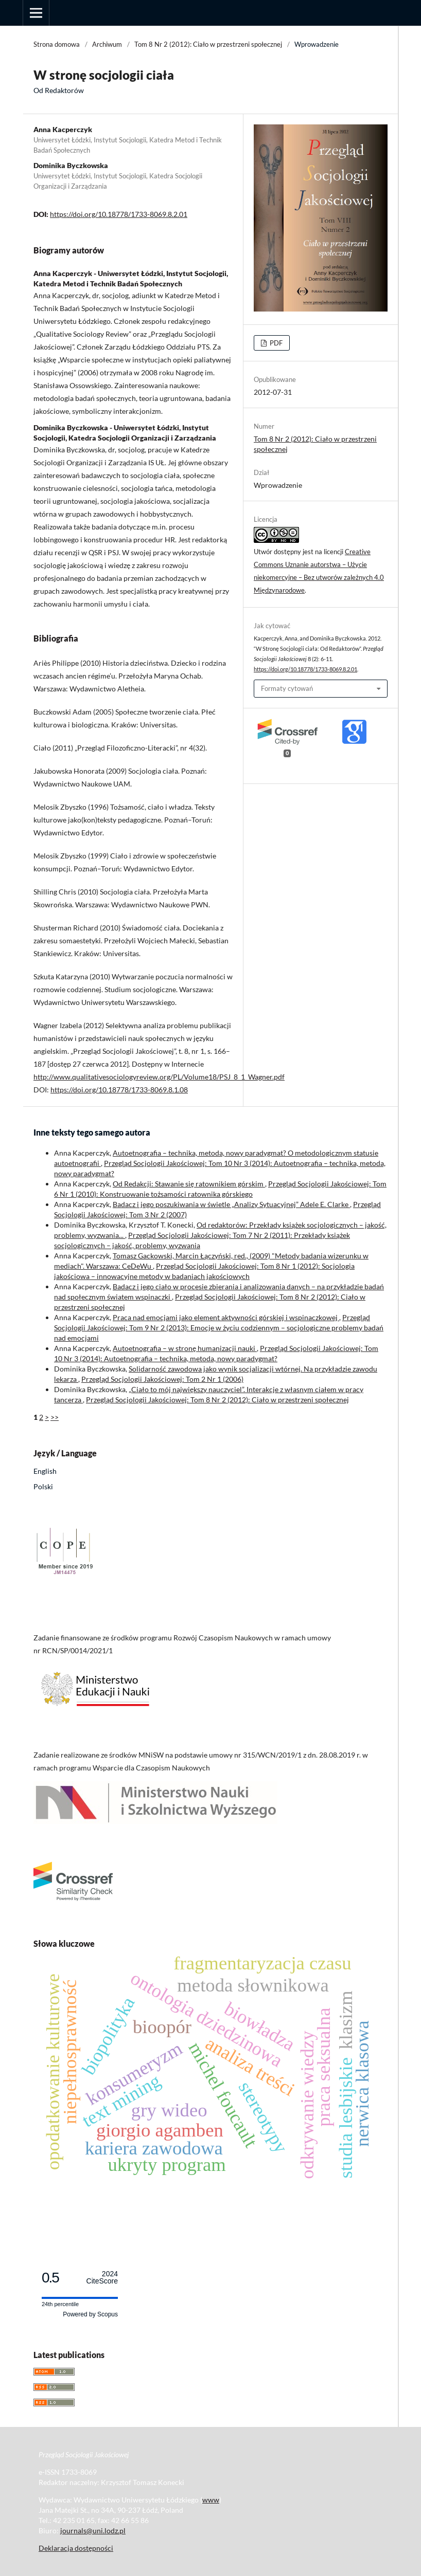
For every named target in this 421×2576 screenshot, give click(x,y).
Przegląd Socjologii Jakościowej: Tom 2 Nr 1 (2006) (162, 1379)
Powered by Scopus (90, 2314)
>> (54, 1417)
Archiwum (107, 44)
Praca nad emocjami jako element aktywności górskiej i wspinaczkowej (226, 1317)
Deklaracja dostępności (76, 2548)
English (45, 1471)
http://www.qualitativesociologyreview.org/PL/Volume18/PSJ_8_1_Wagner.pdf (159, 1076)
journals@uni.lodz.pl (93, 2530)
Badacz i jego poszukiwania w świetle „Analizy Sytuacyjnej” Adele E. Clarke (231, 1204)
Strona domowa (56, 44)
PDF (275, 343)
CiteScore (102, 2277)
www (210, 2499)
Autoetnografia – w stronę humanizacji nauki (185, 1348)
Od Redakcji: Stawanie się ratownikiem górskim (189, 1183)
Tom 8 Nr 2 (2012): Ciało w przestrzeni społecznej (208, 44)
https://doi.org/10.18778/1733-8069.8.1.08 (119, 1089)
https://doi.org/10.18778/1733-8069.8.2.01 (118, 214)
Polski (43, 1486)
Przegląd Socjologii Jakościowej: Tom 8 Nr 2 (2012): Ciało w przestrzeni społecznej (217, 1399)
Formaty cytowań (287, 688)
